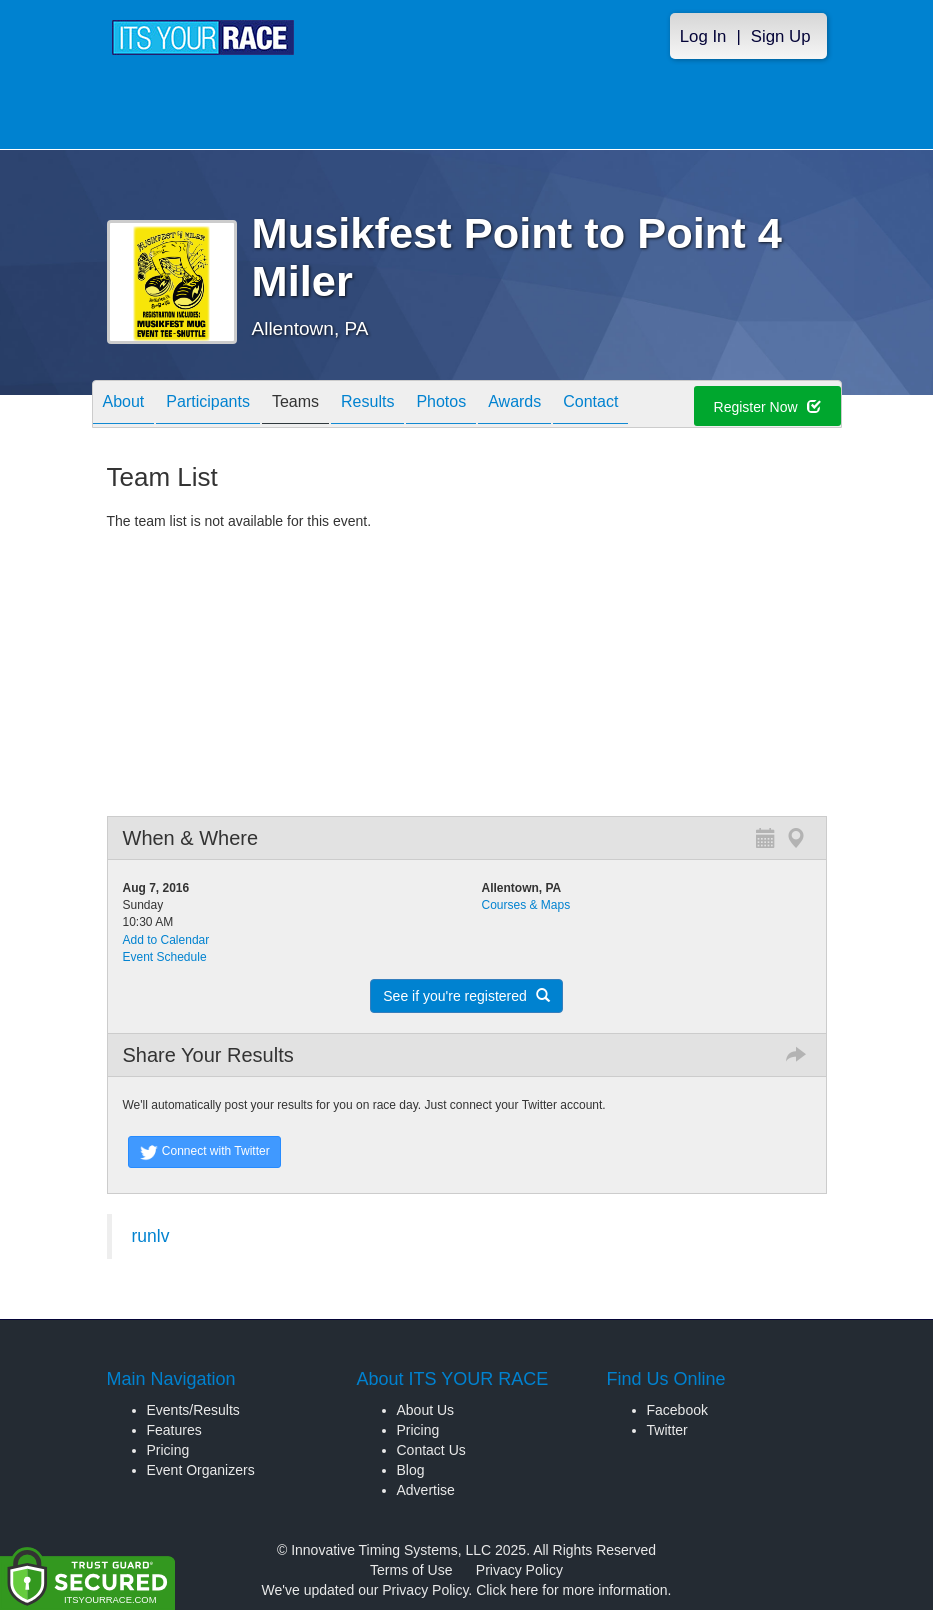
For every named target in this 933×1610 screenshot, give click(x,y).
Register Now (767, 407)
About (124, 405)
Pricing (168, 1450)
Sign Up (781, 36)
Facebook (677, 1410)
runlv (151, 1236)
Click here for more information (571, 1590)
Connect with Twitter (204, 1152)
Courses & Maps (526, 905)
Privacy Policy (519, 1570)
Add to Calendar (166, 940)
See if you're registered (466, 996)
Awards (514, 405)
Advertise (426, 1490)
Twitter (667, 1430)
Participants (208, 405)
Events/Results (193, 1410)
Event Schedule (165, 957)
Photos (441, 405)
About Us (426, 1410)
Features (174, 1430)
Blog (411, 1470)
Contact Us (431, 1450)
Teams (295, 405)
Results (367, 405)
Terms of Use (411, 1570)
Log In (703, 36)
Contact (590, 405)
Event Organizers (201, 1470)
